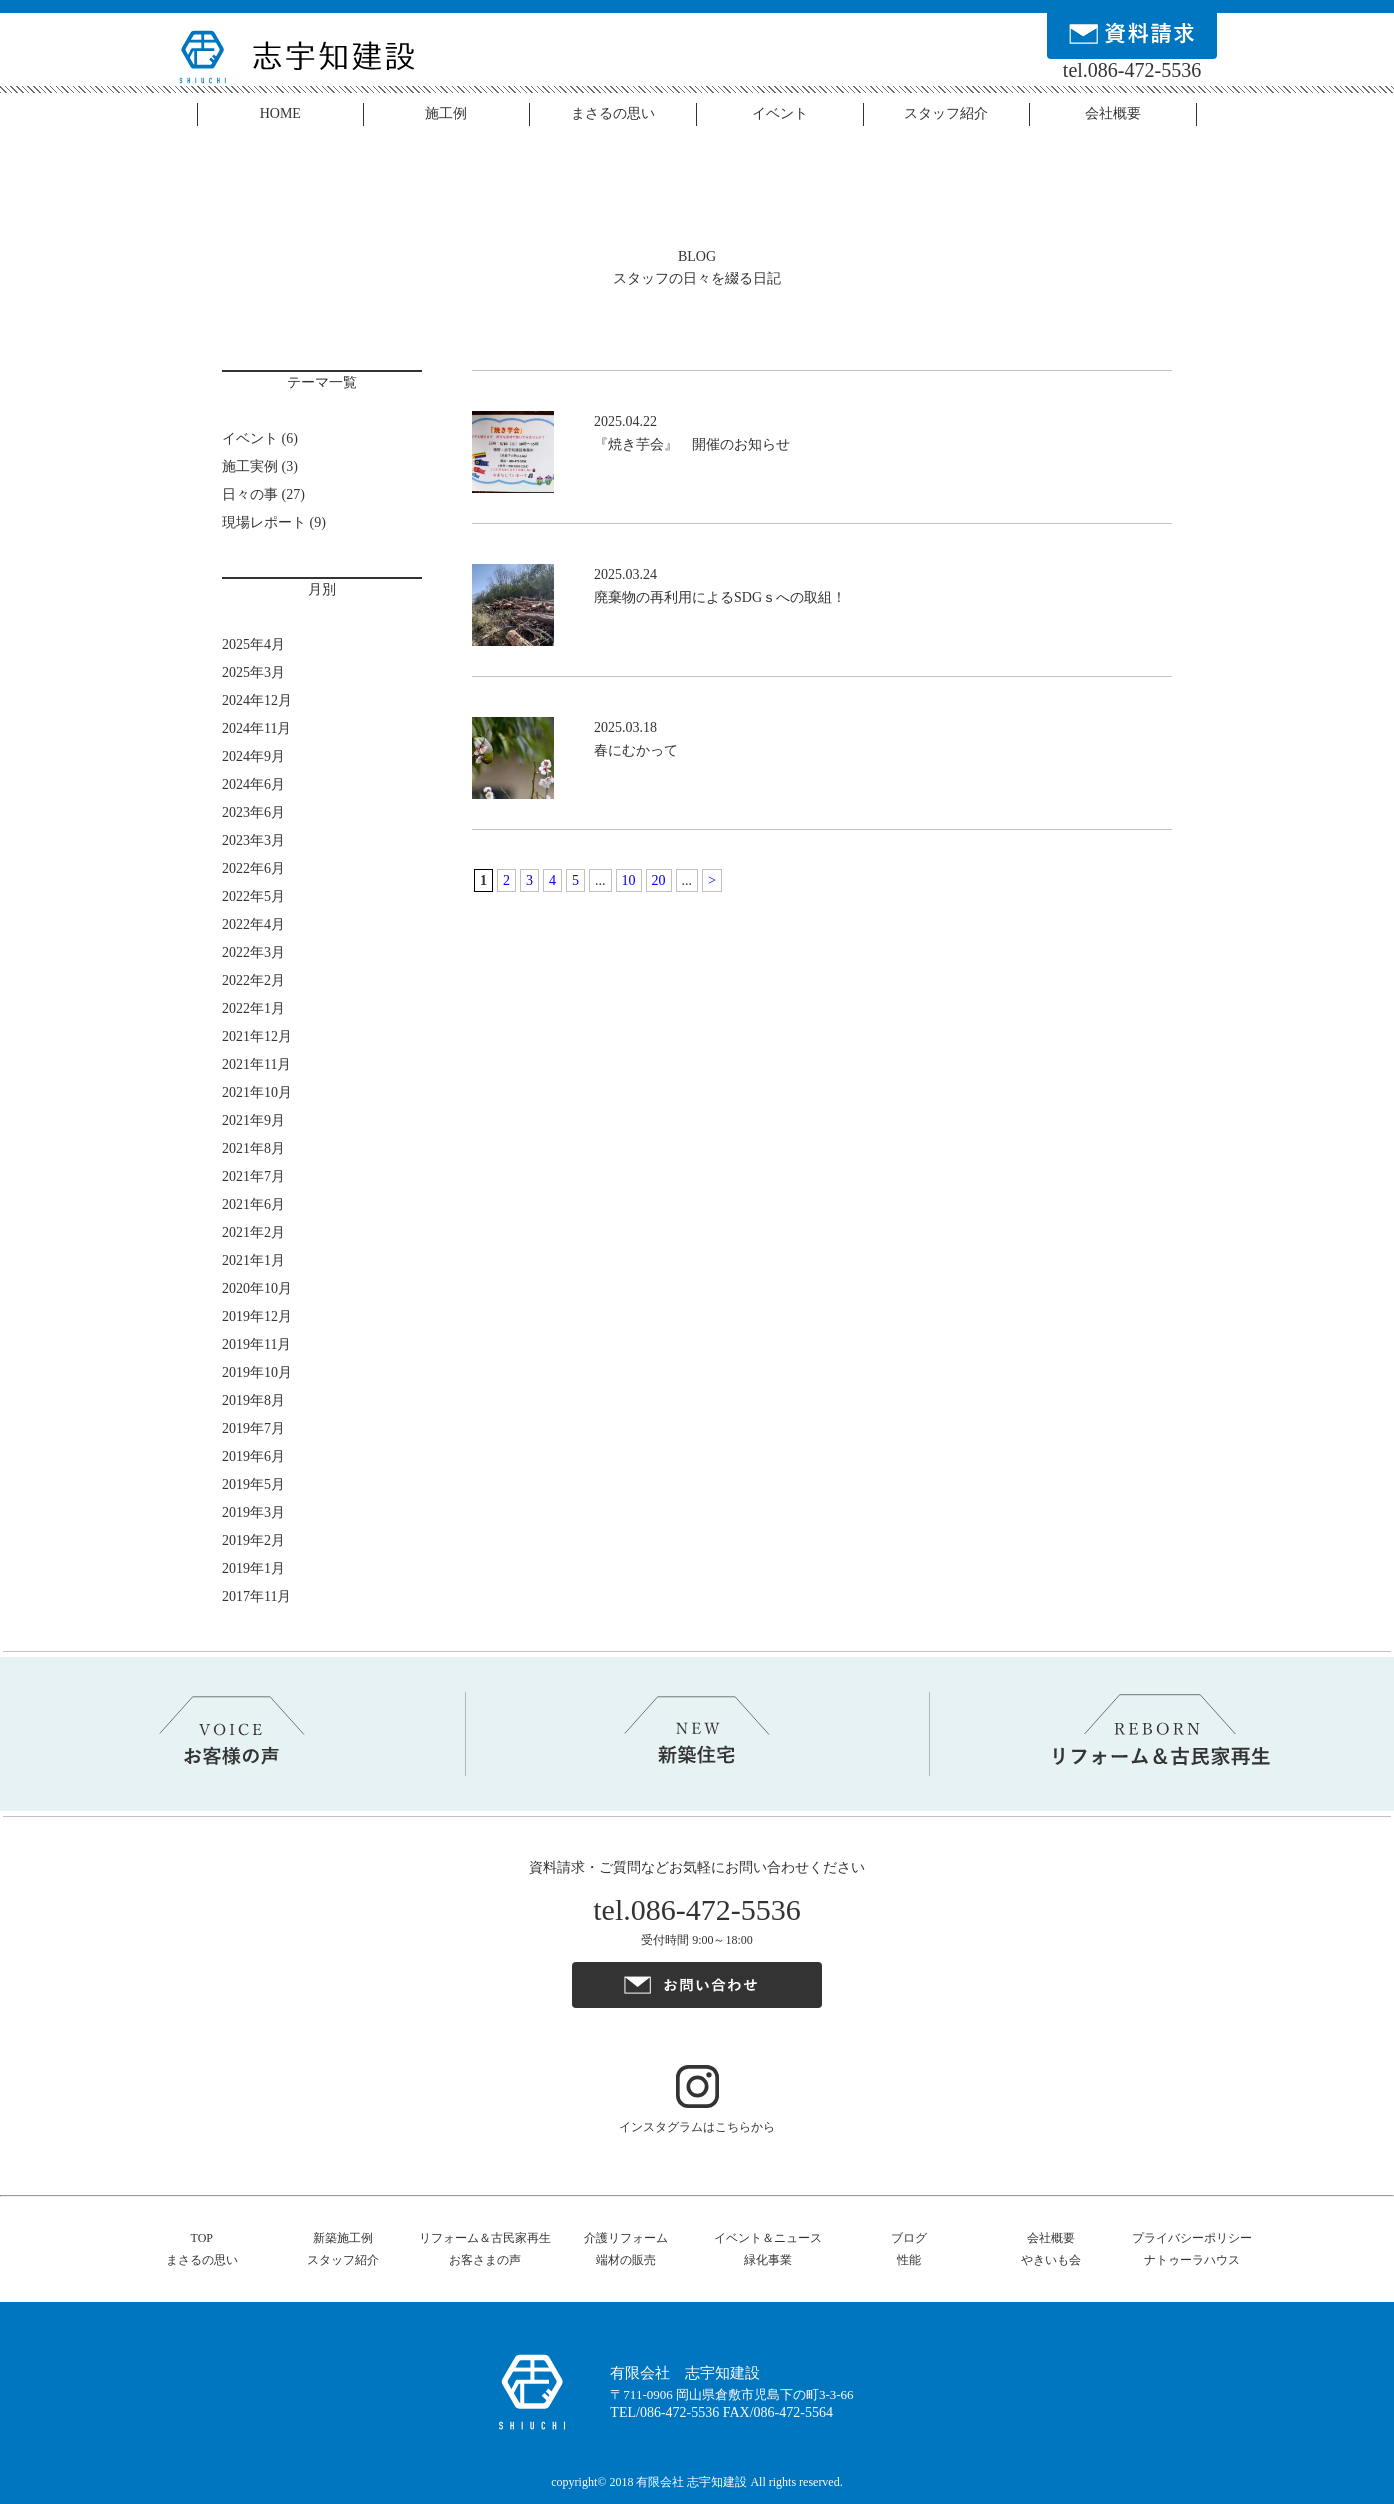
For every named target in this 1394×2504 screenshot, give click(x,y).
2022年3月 (253, 952)
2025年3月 (253, 672)
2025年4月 (253, 644)
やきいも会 (1051, 2260)
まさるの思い (613, 113)
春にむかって (636, 750)
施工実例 (250, 466)
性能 (909, 2260)
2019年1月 (253, 1568)
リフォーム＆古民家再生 (485, 2238)
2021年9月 (253, 1120)
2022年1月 (253, 1008)
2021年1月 (253, 1260)
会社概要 (1113, 113)
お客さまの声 (485, 2260)
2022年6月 (253, 868)
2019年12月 (257, 1316)
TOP (202, 2238)
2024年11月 (256, 728)
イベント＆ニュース (768, 2238)
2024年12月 (257, 700)
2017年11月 (256, 1596)
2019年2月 (253, 1540)
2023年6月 (253, 812)
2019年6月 (253, 1456)
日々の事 (250, 494)
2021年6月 (253, 1204)
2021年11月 (256, 1064)
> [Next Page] (712, 880)
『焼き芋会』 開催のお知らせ (692, 444)
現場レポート (264, 522)
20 (659, 880)
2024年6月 (253, 784)
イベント (780, 113)
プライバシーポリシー (1192, 2238)
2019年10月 (257, 1372)
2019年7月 (253, 1428)
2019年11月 (256, 1344)
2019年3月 (253, 1512)
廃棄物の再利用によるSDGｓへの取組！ (720, 597)
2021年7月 (253, 1176)
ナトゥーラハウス (1192, 2260)
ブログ (909, 2238)
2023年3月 (253, 840)
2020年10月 (257, 1288)
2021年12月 (257, 1036)
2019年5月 (253, 1484)
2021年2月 (253, 1232)
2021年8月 (253, 1148)
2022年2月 (253, 980)
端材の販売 (626, 2260)
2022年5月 (253, 896)
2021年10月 (257, 1092)
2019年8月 (253, 1400)
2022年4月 (253, 924)
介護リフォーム (626, 2238)
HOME (280, 113)
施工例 (446, 113)
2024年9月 (253, 756)
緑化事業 (768, 2260)
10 (629, 880)
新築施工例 (343, 2238)
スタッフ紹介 (946, 113)
